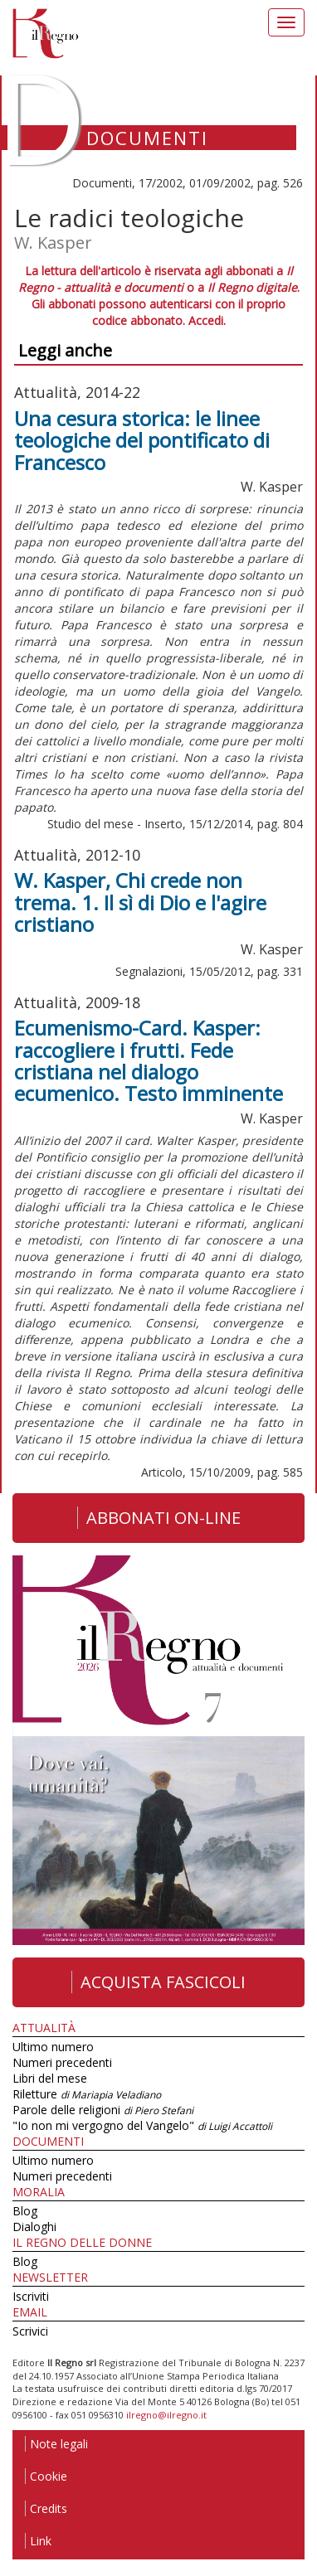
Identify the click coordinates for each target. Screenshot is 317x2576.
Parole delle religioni (102, 2110)
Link (38, 2541)
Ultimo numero (53, 2046)
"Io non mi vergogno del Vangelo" (142, 2125)
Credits (46, 2508)
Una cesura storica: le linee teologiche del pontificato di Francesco (142, 440)
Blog (24, 2211)
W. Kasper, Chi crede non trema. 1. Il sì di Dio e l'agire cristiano (140, 902)
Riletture (86, 2094)
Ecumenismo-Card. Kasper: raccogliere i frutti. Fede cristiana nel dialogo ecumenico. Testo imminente (148, 1060)
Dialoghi (34, 2226)
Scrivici (30, 2331)
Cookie (46, 2476)
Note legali (56, 2444)
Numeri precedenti (62, 2062)
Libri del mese (49, 2078)
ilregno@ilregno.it (166, 2415)
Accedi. (207, 320)
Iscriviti (30, 2296)
